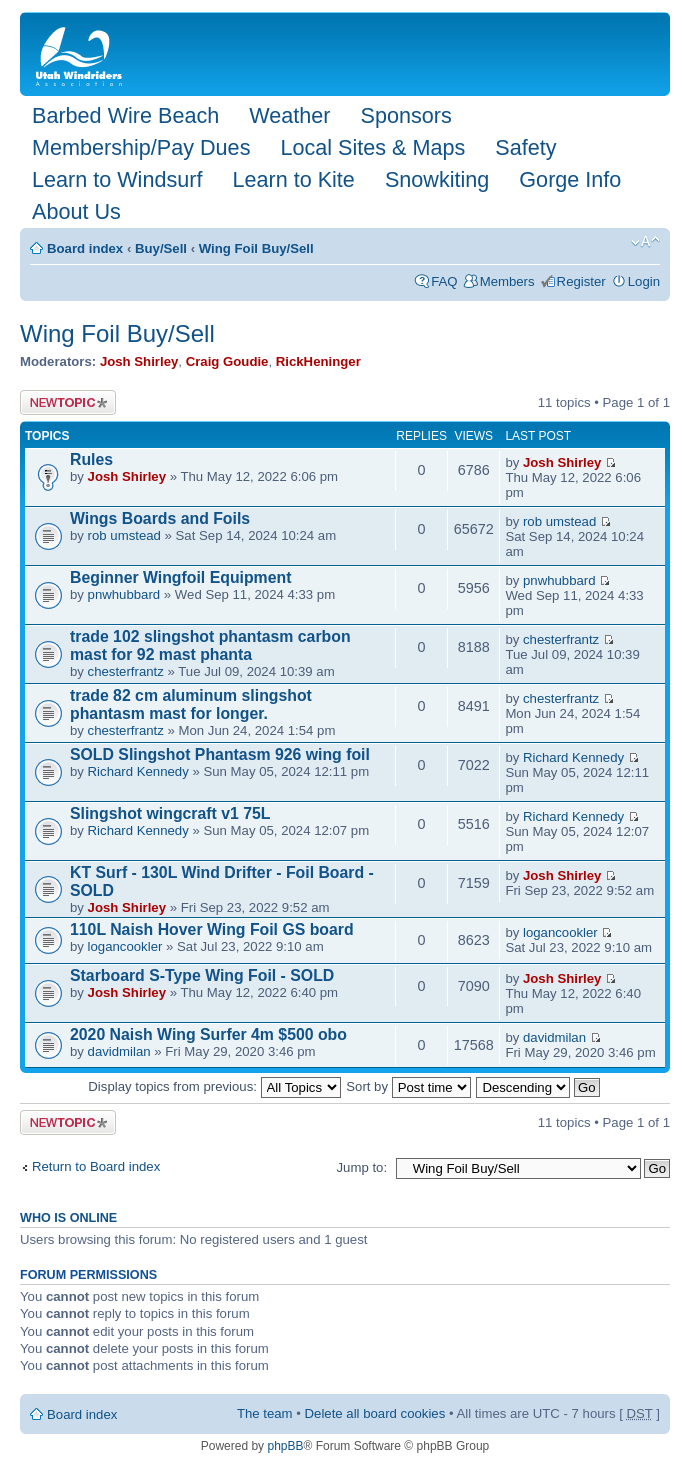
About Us (76, 211)
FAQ (444, 281)
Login (644, 281)
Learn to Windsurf (117, 179)
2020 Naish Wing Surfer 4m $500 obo (208, 1034)
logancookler (125, 946)
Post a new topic (68, 402)
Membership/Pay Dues (141, 147)
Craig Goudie (227, 361)
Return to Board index (96, 1166)
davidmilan (119, 1051)
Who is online (68, 1218)
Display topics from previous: (214, 1086)
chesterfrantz (126, 671)
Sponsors (405, 115)
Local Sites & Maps (372, 147)
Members (507, 281)
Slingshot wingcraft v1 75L (170, 813)
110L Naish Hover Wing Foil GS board (212, 929)
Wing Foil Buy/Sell (256, 248)
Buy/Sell (161, 248)
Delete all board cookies (375, 1413)
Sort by (408, 1086)
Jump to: (361, 1167)
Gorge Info (570, 179)
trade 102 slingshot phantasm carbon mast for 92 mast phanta (210, 645)
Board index (85, 248)
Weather (289, 115)
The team (265, 1413)
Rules (91, 459)
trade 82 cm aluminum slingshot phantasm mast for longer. (191, 704)
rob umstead (124, 535)
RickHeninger (318, 361)
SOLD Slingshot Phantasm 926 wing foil (220, 754)
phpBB (285, 1446)
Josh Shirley (139, 361)
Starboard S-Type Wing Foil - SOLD (202, 975)
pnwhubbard (124, 594)
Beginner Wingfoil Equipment (180, 577)
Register (581, 281)
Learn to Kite (293, 179)
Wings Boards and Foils (160, 518)
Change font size (645, 242)
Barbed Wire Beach (125, 115)
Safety (525, 147)
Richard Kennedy (138, 771)
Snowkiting (437, 179)
